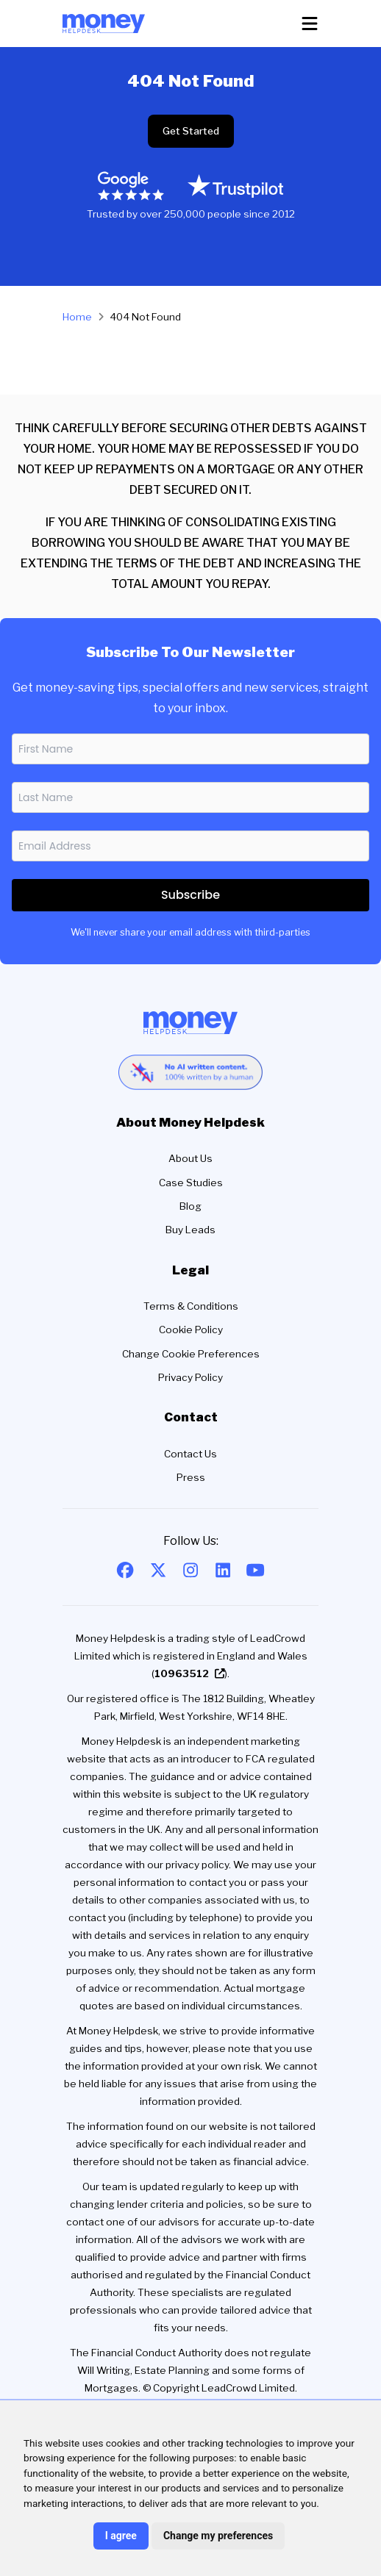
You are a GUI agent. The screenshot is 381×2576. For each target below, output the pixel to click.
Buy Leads (190, 1229)
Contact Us (190, 1454)
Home (77, 317)
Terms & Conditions (190, 1306)
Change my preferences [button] (218, 2535)
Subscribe (190, 894)
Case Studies (191, 1182)
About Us (190, 1158)
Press (191, 1477)
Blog (190, 1206)
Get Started (191, 131)
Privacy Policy (190, 1377)
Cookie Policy (191, 1329)
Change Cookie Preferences (191, 1354)
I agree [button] (121, 2535)
